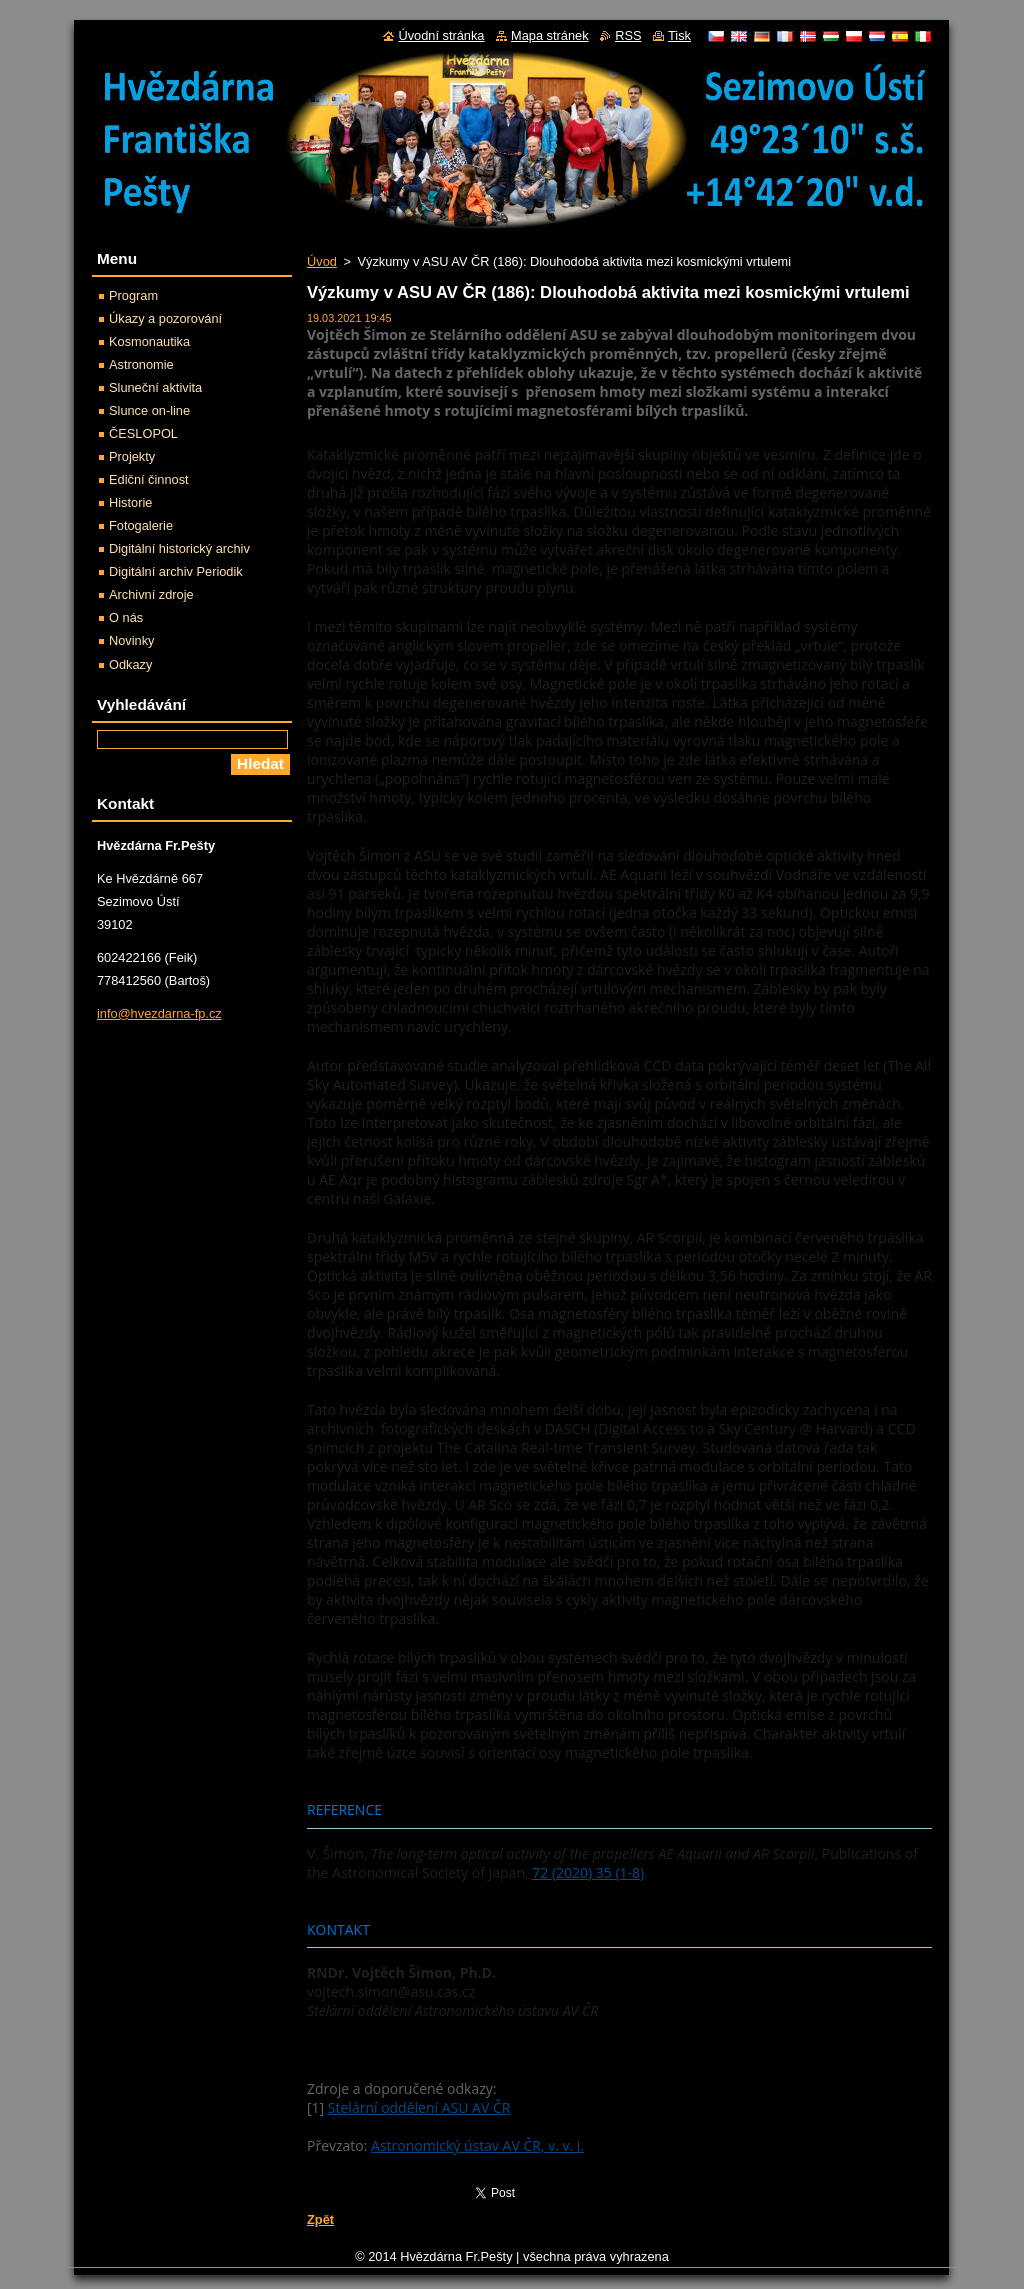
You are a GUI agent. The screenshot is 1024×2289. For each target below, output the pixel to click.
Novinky (132, 640)
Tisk (679, 35)
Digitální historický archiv (179, 548)
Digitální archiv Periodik (176, 571)
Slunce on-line (149, 410)
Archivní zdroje (151, 594)
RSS (628, 35)
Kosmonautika (149, 341)
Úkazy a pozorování (165, 318)
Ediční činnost (149, 479)
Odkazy (130, 664)
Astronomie (141, 364)
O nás (126, 617)
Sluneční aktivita (155, 387)
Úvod (322, 261)
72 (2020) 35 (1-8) (588, 1872)
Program (133, 295)
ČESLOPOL (143, 433)
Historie (130, 502)
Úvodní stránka (441, 35)
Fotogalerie (141, 525)
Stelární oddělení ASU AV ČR (419, 2107)
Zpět (320, 2219)
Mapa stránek (550, 35)
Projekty (132, 456)
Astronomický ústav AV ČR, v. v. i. (477, 2145)
